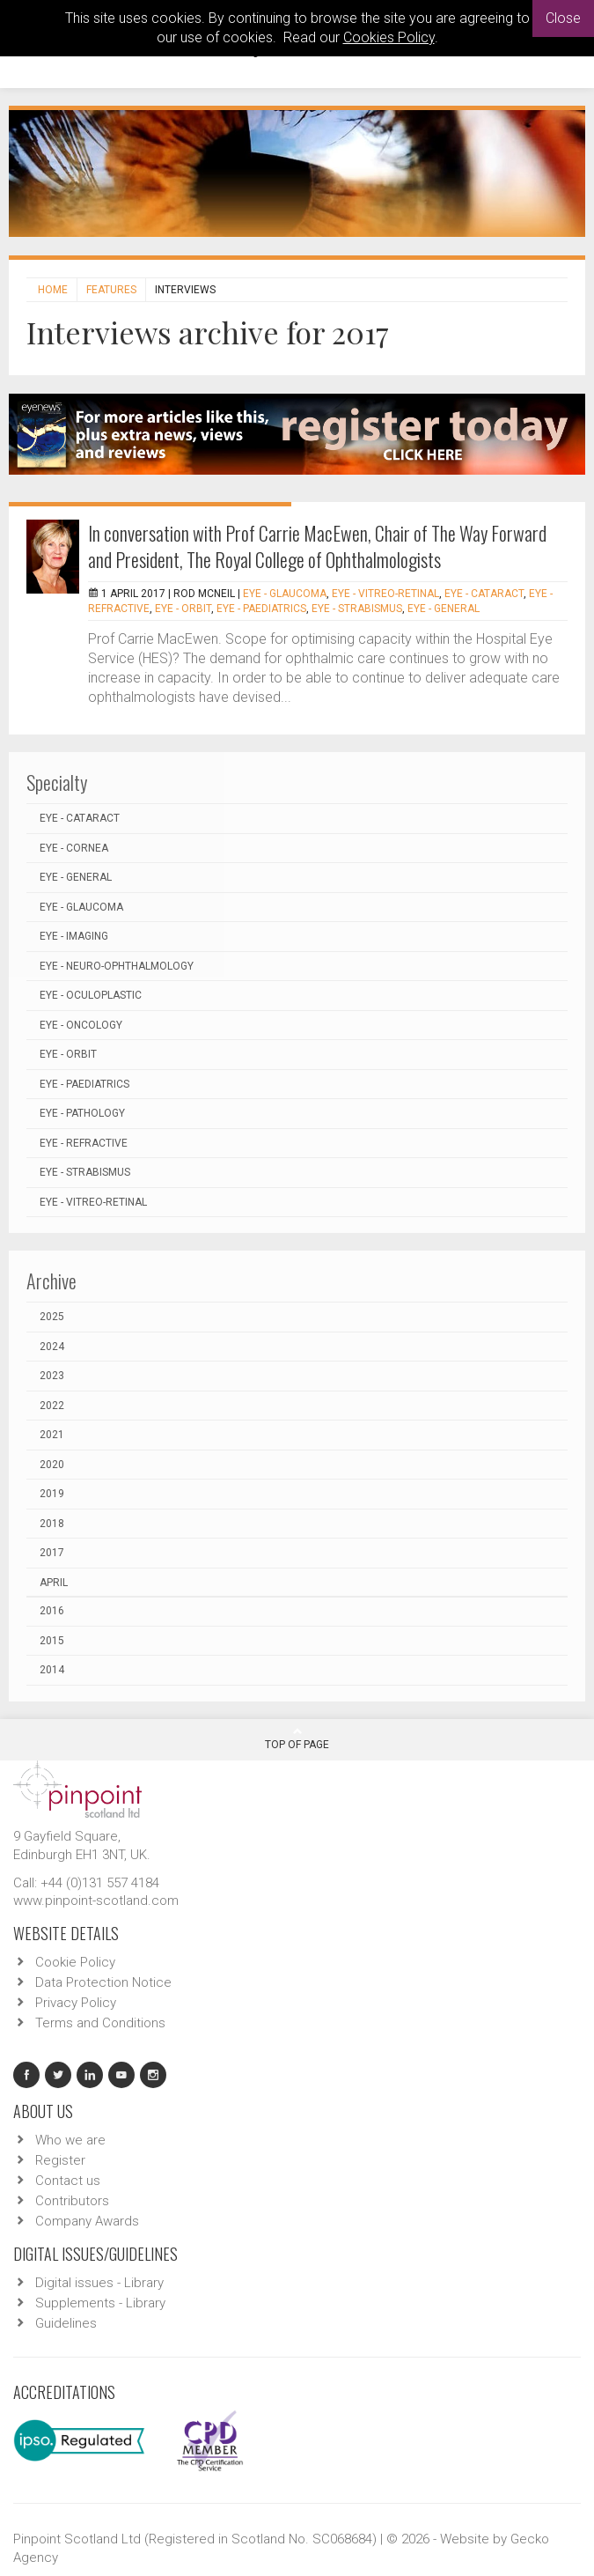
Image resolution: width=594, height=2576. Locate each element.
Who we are (70, 2140)
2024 (52, 1346)
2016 (52, 1611)
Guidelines (66, 2323)
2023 (52, 1375)
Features (111, 290)
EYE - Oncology (81, 1025)
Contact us (67, 2180)
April (54, 1582)
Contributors (72, 2201)
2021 (52, 1434)
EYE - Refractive (84, 1143)
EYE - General (443, 608)
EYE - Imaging (74, 936)
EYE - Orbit (183, 608)
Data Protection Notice (103, 1982)
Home (53, 290)
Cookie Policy (75, 1962)
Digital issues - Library (99, 2283)
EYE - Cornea (74, 848)
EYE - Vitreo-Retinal (385, 593)
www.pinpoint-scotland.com (96, 1900)
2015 (52, 1641)
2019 (52, 1493)
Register (60, 2160)
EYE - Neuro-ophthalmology (117, 966)
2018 (52, 1523)
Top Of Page (297, 1738)
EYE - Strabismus (357, 608)
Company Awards (87, 2221)
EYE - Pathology (82, 1113)
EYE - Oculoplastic (91, 995)
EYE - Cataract (484, 593)
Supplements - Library (100, 2303)
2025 (52, 1316)
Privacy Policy (75, 2003)
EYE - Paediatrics (261, 608)
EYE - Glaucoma (284, 593)
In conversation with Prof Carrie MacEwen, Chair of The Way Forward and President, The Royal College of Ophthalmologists (317, 546)
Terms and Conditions (100, 2023)
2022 (52, 1405)
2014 (52, 1670)
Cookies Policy (389, 37)
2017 (52, 1552)
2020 (52, 1464)
